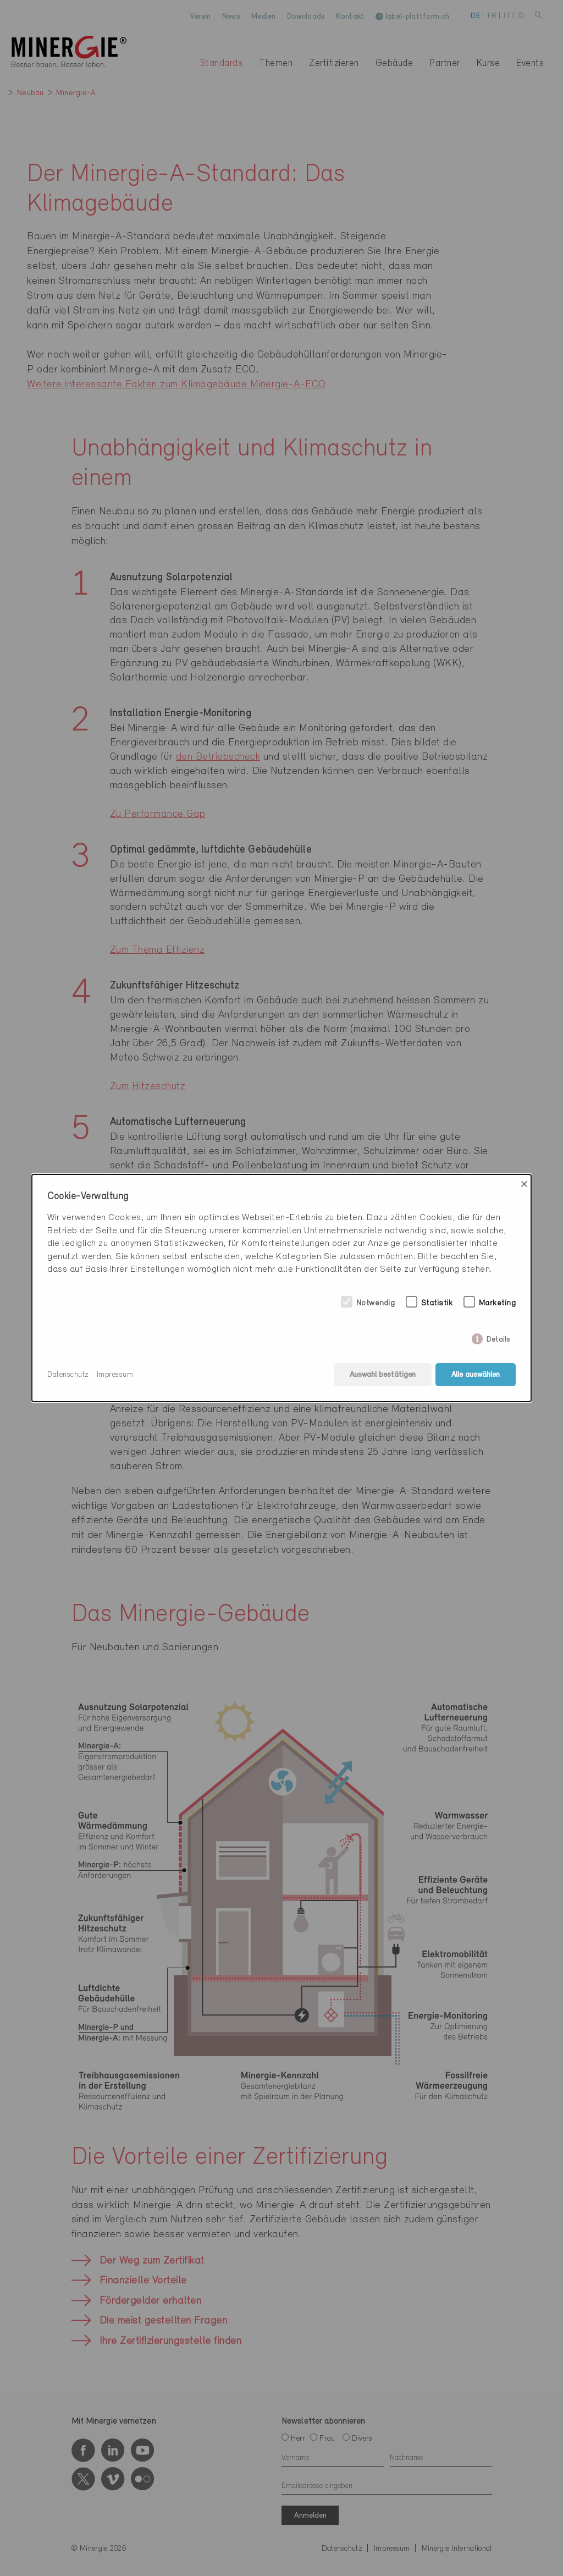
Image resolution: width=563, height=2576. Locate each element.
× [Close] (524, 1184)
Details (498, 1337)
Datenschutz (68, 1375)
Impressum (115, 1375)
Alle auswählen (475, 1375)
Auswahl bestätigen (383, 1375)
